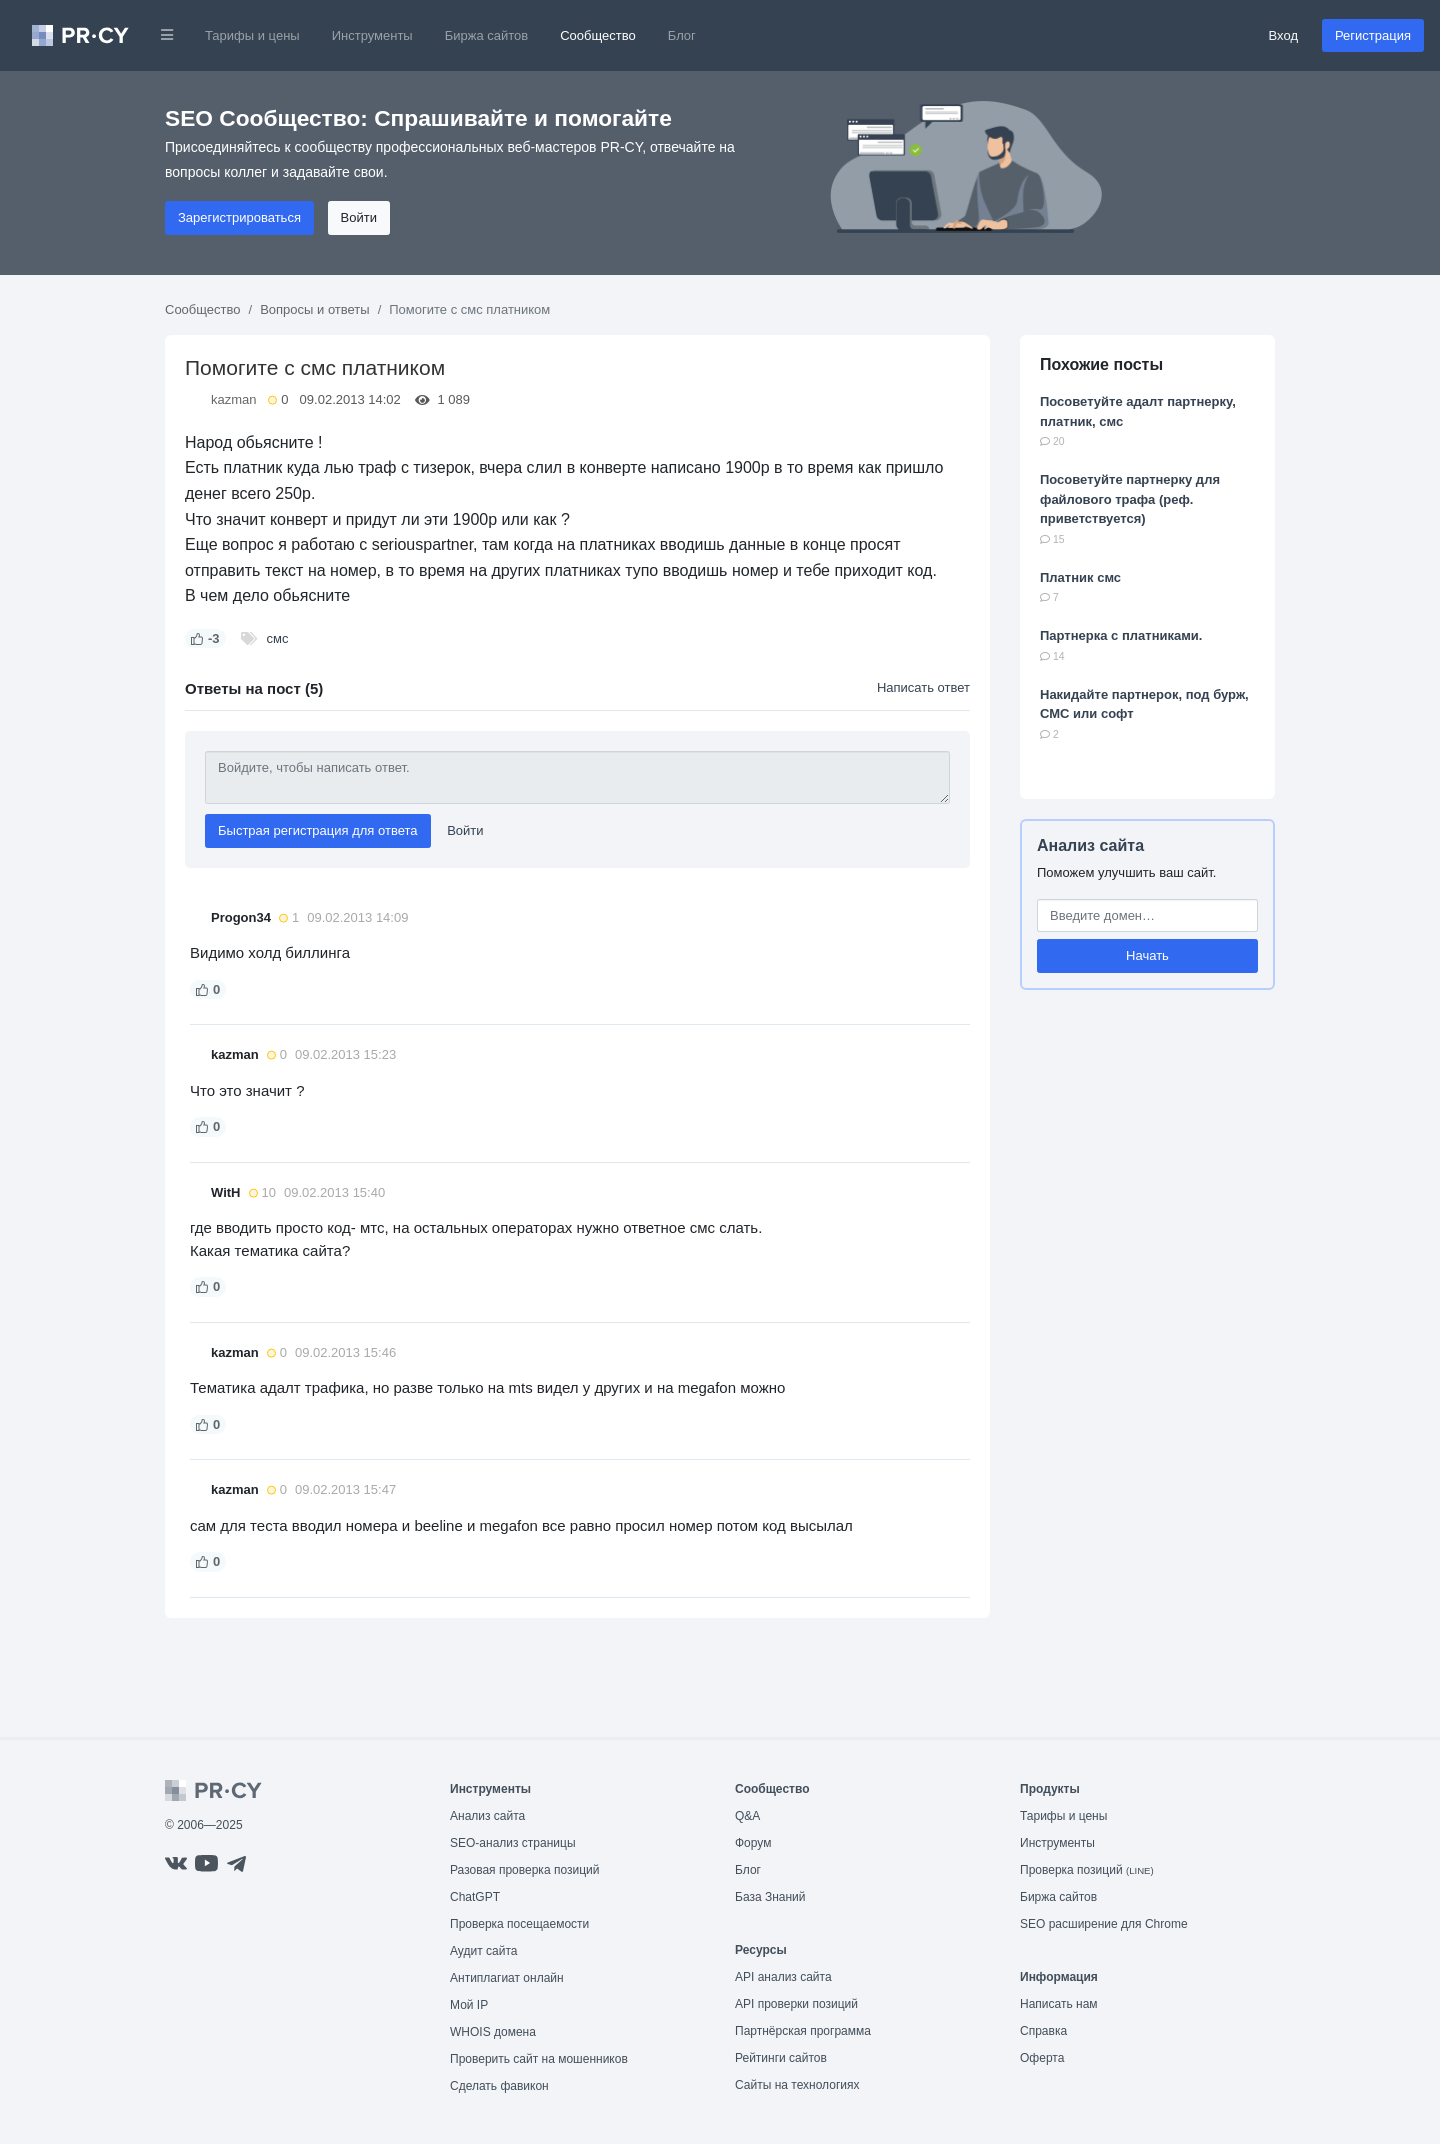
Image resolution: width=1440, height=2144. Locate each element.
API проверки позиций (796, 2004)
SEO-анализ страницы (513, 1843)
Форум (753, 1843)
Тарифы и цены (252, 35)
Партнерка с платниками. (1121, 635)
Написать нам (1059, 2004)
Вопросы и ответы (314, 309)
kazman (234, 399)
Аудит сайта (483, 1951)
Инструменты (372, 35)
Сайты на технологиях (797, 2085)
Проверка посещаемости (519, 1924)
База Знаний (770, 1897)
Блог (682, 35)
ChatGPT (475, 1897)
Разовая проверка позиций (524, 1870)
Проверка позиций (1087, 1870)
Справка (1043, 2031)
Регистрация (1373, 35)
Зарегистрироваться (239, 217)
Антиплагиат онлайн (507, 1978)
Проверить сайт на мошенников (539, 2059)
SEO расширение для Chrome (1104, 1924)
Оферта (1042, 2058)
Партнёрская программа (803, 2031)
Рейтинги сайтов (781, 2058)
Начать (1147, 955)
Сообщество (598, 35)
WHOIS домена (493, 2032)
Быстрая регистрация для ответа (318, 830)
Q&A (747, 1816)
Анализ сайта (1090, 845)
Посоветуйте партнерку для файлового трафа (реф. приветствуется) (1130, 499)
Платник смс (1080, 577)
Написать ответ (923, 687)
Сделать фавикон (499, 2086)
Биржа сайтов (487, 35)
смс (278, 638)
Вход (1283, 35)
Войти (359, 217)
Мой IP (469, 2005)
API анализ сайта (783, 1977)
